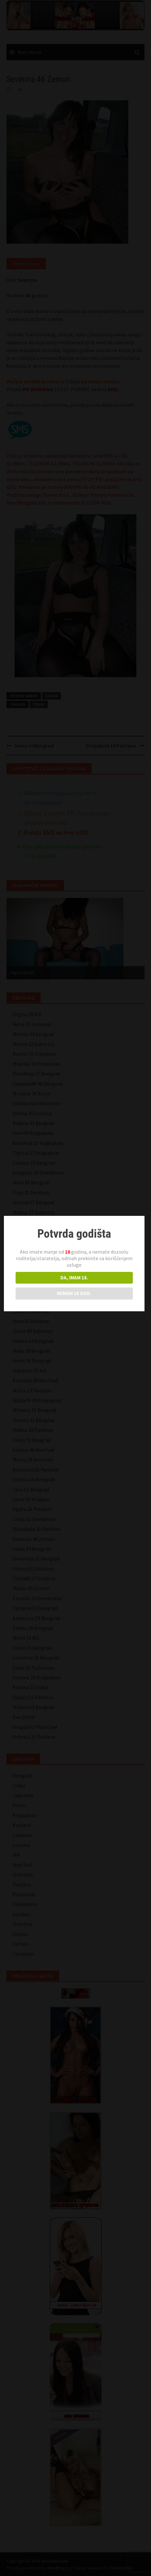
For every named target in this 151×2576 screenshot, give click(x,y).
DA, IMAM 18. (75, 1277)
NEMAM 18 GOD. (75, 1293)
